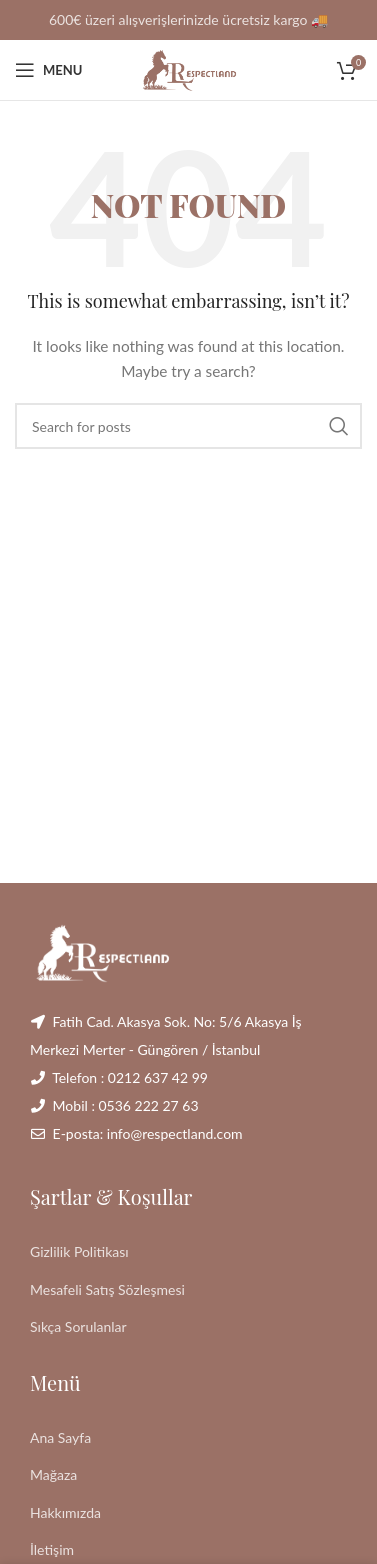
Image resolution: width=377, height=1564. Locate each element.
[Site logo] (189, 68)
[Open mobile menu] (48, 70)
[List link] (188, 1252)
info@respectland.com (175, 1133)
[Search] (188, 426)
